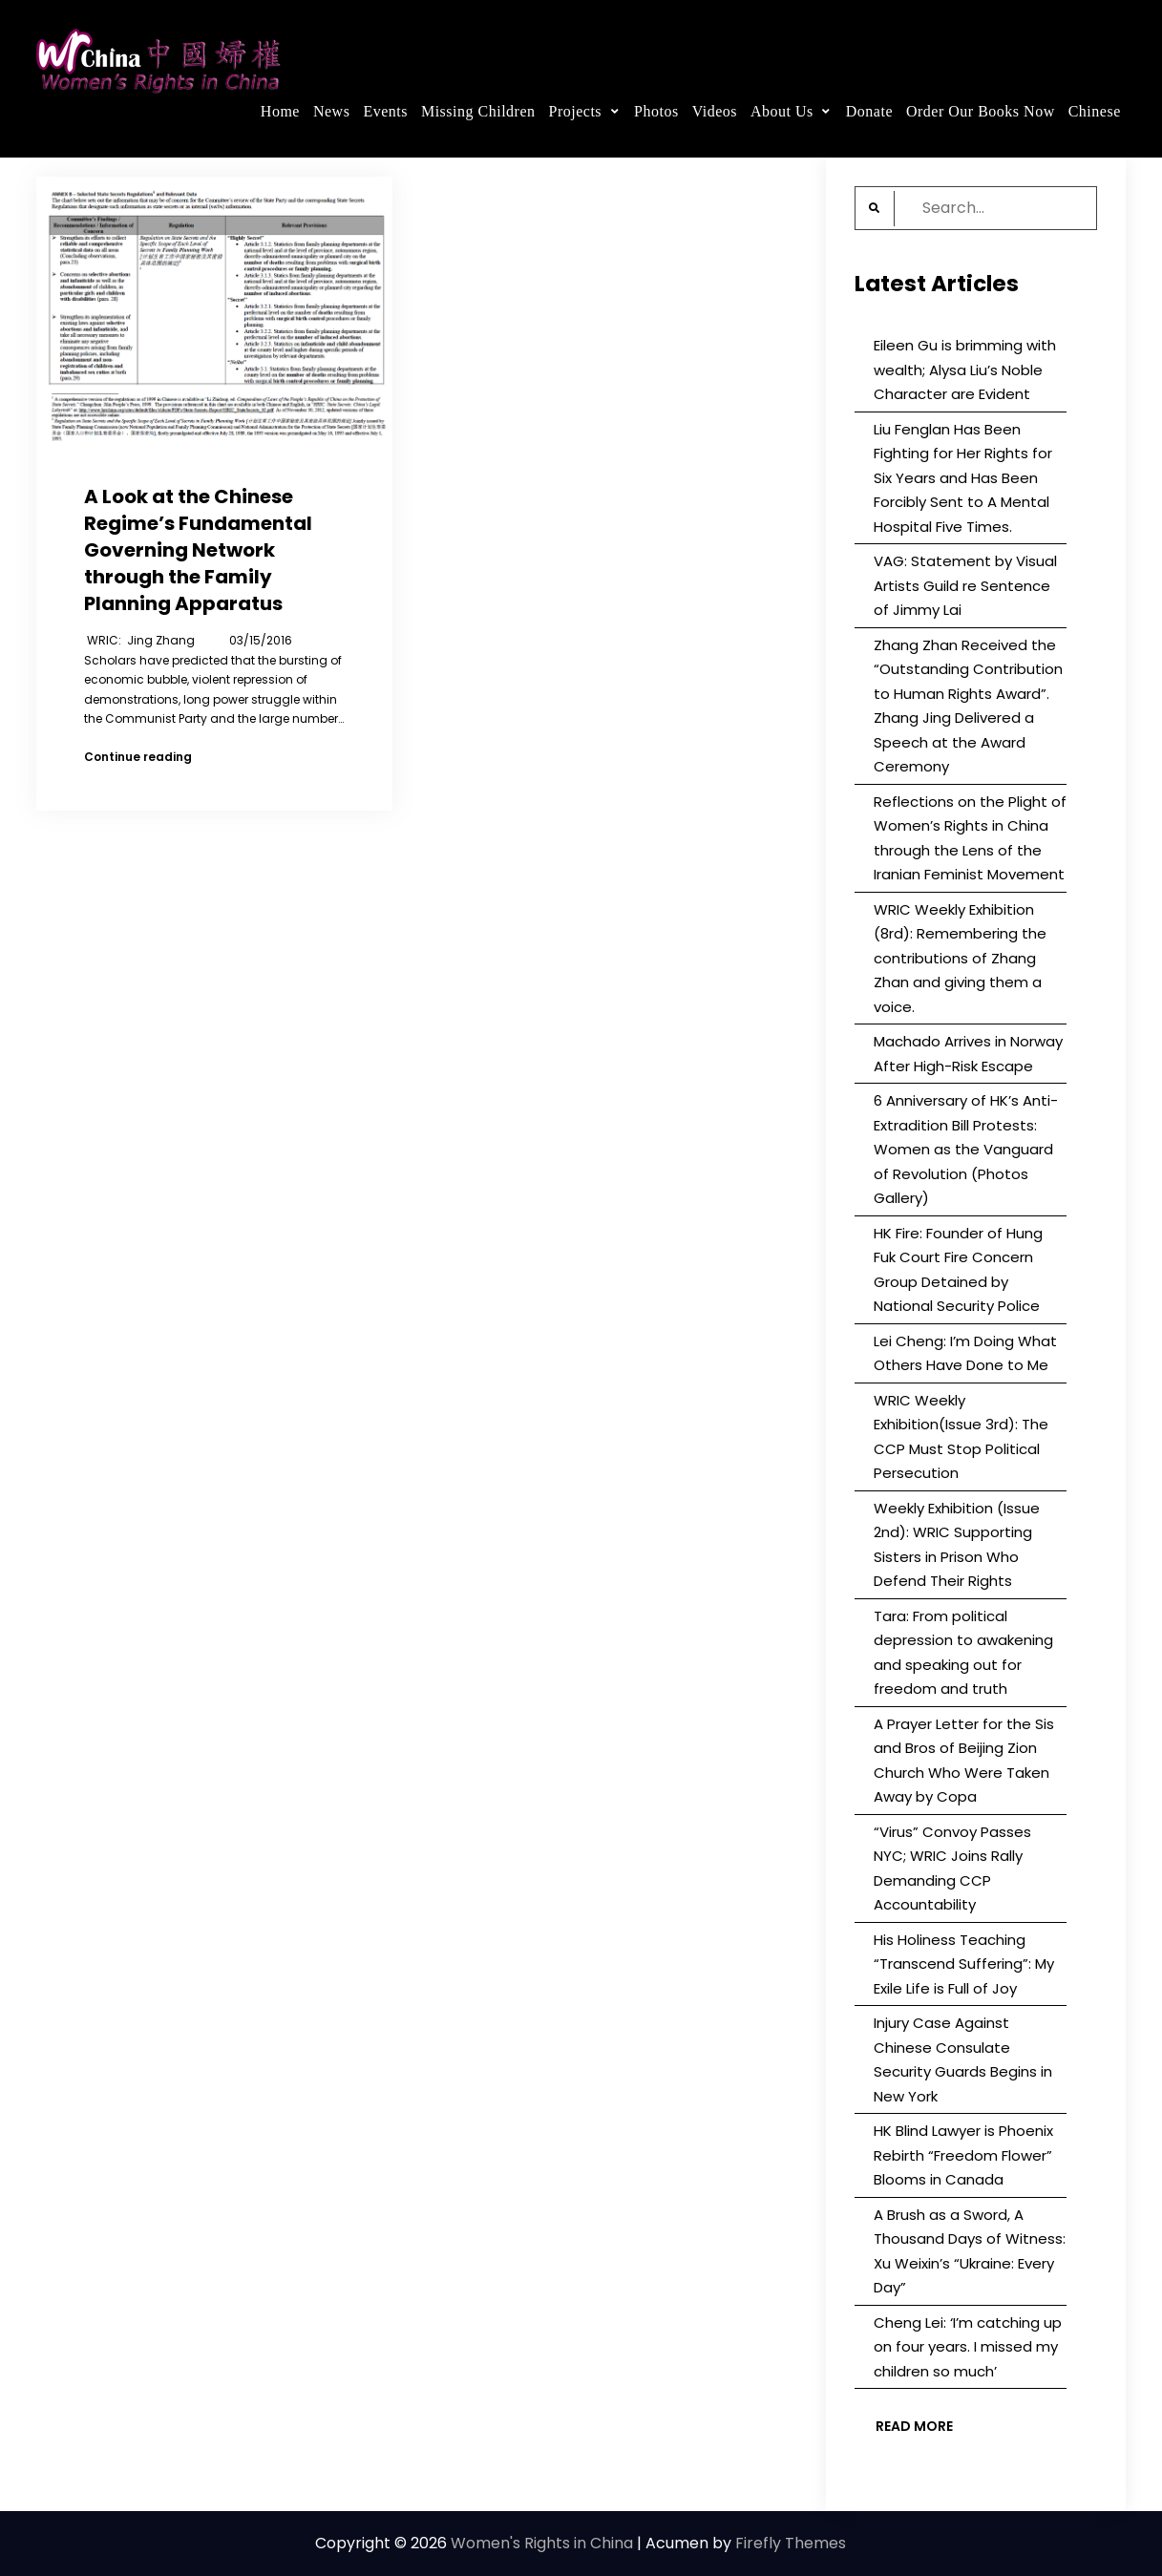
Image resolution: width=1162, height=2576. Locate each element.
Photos (656, 111)
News (331, 111)
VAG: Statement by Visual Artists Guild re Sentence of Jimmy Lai (965, 585)
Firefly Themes (790, 2543)
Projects (575, 111)
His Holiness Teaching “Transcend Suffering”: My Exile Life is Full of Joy (964, 1964)
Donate (869, 111)
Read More (914, 2426)
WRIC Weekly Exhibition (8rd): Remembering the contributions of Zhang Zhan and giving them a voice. (960, 958)
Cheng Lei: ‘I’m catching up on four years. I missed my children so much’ (968, 2346)
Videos (714, 111)
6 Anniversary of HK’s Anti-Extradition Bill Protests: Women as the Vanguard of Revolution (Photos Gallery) (966, 1149)
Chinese (1094, 111)
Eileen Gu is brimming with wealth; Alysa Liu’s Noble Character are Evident (965, 369)
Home (280, 111)
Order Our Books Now (980, 111)
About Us (781, 111)
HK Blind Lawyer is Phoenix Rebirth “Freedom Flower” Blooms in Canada (963, 2155)
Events (385, 111)
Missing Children (478, 111)
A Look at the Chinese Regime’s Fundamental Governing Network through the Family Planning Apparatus (198, 550)
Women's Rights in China (542, 2543)
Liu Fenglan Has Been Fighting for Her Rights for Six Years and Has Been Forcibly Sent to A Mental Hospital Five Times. (963, 478)
